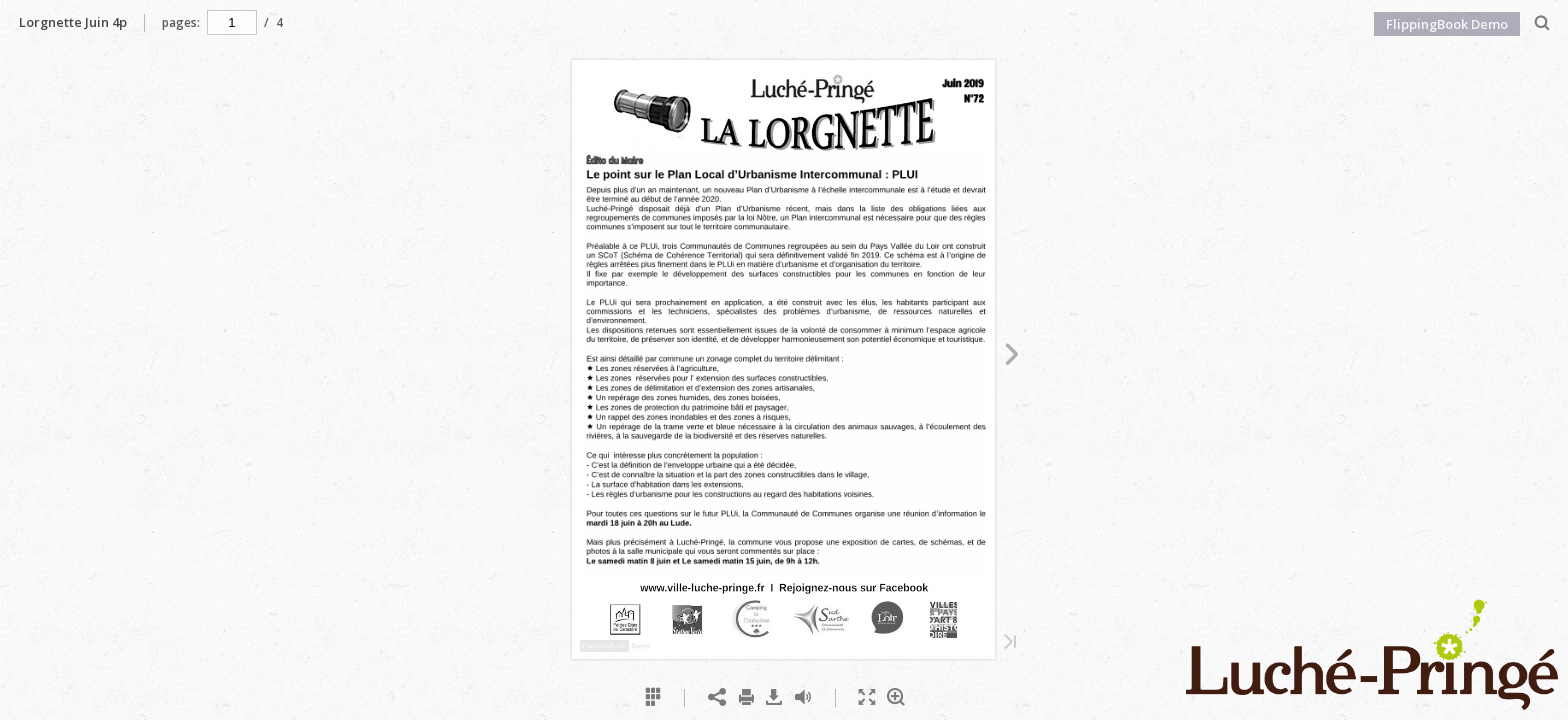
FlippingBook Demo (1447, 24)
